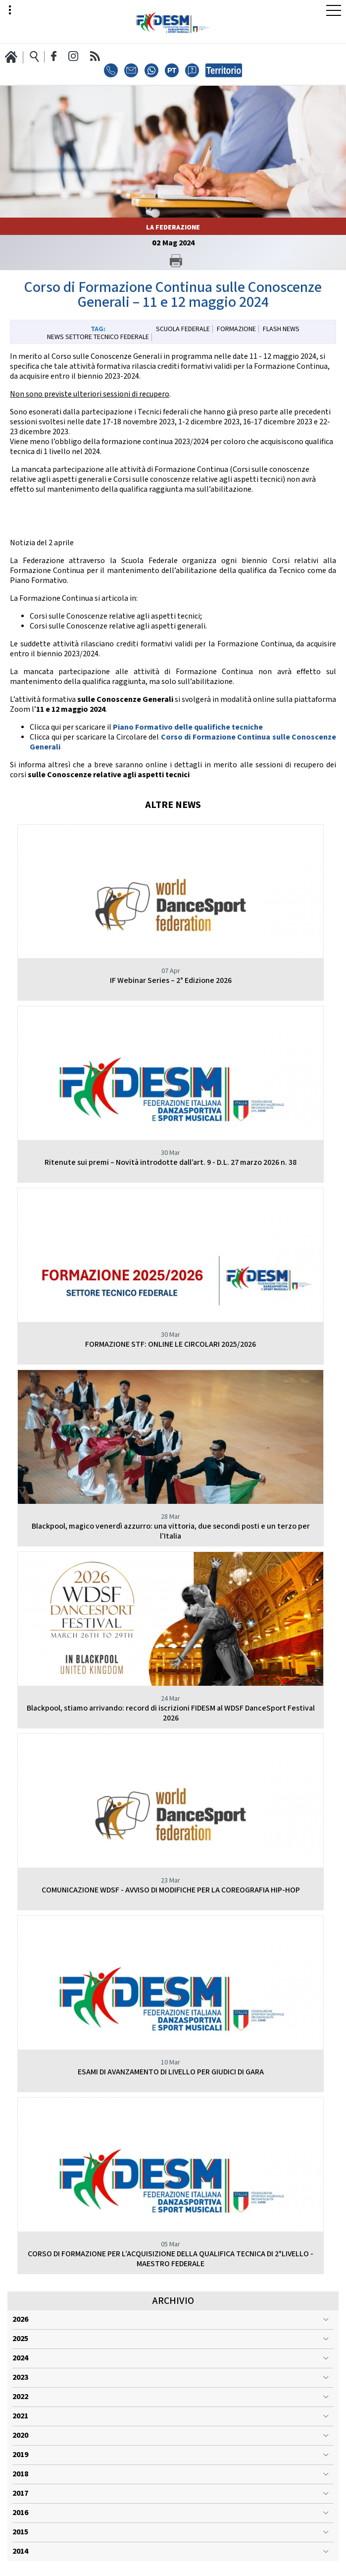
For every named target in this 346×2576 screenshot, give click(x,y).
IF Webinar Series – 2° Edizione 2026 (171, 980)
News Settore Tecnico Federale (98, 337)
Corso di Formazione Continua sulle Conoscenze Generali (183, 742)
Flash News (281, 329)
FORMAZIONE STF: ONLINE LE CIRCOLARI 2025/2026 (170, 1344)
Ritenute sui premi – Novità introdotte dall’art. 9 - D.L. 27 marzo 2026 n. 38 (171, 1162)
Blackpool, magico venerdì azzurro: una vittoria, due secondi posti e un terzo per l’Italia (171, 1531)
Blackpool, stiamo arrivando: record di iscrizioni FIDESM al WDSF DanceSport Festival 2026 (171, 1713)
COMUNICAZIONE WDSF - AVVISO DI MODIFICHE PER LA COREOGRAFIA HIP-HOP (171, 1890)
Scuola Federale (183, 329)
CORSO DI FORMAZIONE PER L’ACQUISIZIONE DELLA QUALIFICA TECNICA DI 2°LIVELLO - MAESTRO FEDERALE (170, 2259)
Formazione (236, 329)
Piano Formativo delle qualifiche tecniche (188, 727)
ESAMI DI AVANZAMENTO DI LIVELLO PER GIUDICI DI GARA (171, 2072)
